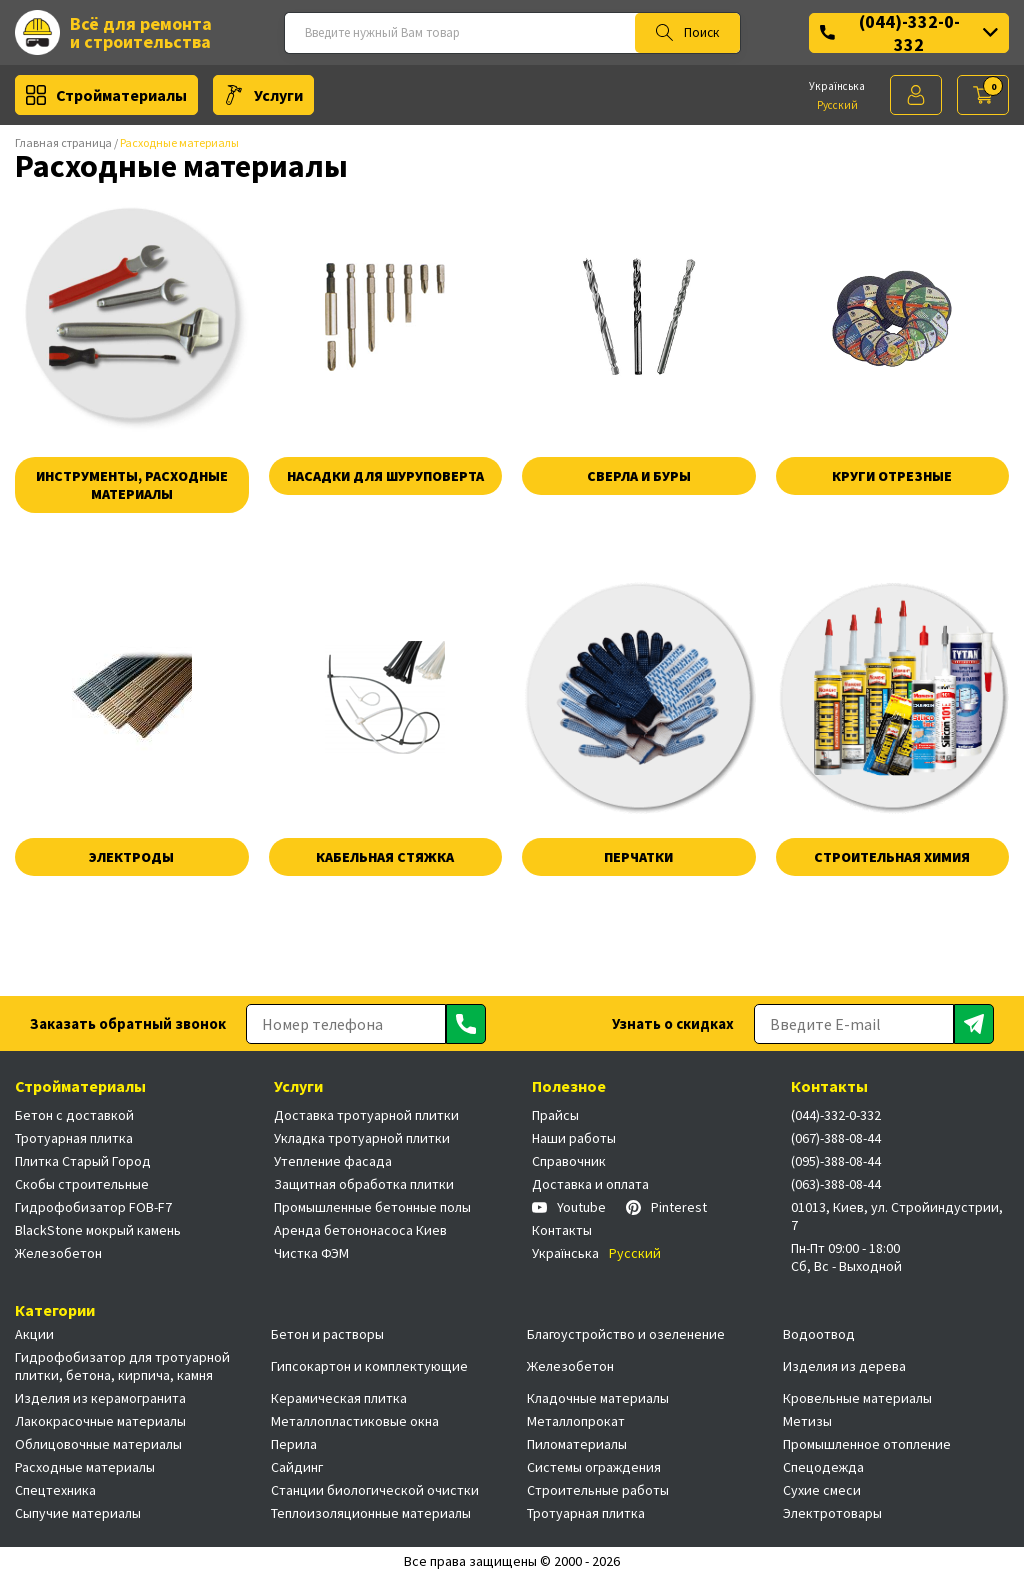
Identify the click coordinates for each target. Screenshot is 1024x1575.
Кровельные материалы (857, 1398)
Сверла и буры (639, 476)
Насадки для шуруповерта (385, 476)
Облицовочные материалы (98, 1444)
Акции (34, 1334)
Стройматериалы (106, 95)
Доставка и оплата (590, 1184)
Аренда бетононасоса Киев (360, 1230)
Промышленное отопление (867, 1444)
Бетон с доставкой (74, 1115)
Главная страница (63, 142)
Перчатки (638, 857)
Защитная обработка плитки (364, 1184)
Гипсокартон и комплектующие (369, 1366)
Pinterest (666, 1207)
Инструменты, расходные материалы (132, 485)
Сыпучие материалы (78, 1513)
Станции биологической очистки (375, 1490)
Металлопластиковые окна (355, 1421)
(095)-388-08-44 (836, 1161)
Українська (837, 86)
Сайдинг (297, 1467)
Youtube (569, 1207)
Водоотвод (819, 1334)
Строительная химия (892, 857)
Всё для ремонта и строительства (113, 32)
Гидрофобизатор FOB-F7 (93, 1207)
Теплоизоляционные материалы (371, 1513)
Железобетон (58, 1253)
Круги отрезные (892, 476)
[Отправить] (466, 1024)
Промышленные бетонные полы (372, 1207)
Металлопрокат (576, 1421)
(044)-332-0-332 (909, 33)
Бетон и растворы (327, 1334)
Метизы (807, 1421)
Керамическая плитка (339, 1398)
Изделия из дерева (844, 1366)
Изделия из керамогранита (100, 1398)
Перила (294, 1444)
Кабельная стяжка (385, 857)
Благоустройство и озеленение (626, 1334)
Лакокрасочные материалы (100, 1421)
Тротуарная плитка (74, 1138)
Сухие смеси (822, 1490)
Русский (837, 105)
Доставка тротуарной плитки (366, 1115)
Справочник (569, 1161)
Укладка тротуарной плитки (362, 1138)
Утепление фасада (333, 1161)
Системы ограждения (594, 1467)
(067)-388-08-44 (836, 1138)
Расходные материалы (85, 1467)
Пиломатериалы (577, 1444)
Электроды (131, 857)
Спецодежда (823, 1467)
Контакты (562, 1230)
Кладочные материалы (598, 1398)
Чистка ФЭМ (311, 1253)
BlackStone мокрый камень (98, 1230)
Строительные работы (598, 1490)
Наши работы (574, 1138)
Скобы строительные (82, 1184)
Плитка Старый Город (83, 1161)
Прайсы (555, 1115)
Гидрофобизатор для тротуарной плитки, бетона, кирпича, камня (122, 1366)
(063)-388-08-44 (836, 1184)
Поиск (687, 33)
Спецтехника (55, 1490)
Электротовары (832, 1513)
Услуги (263, 95)
